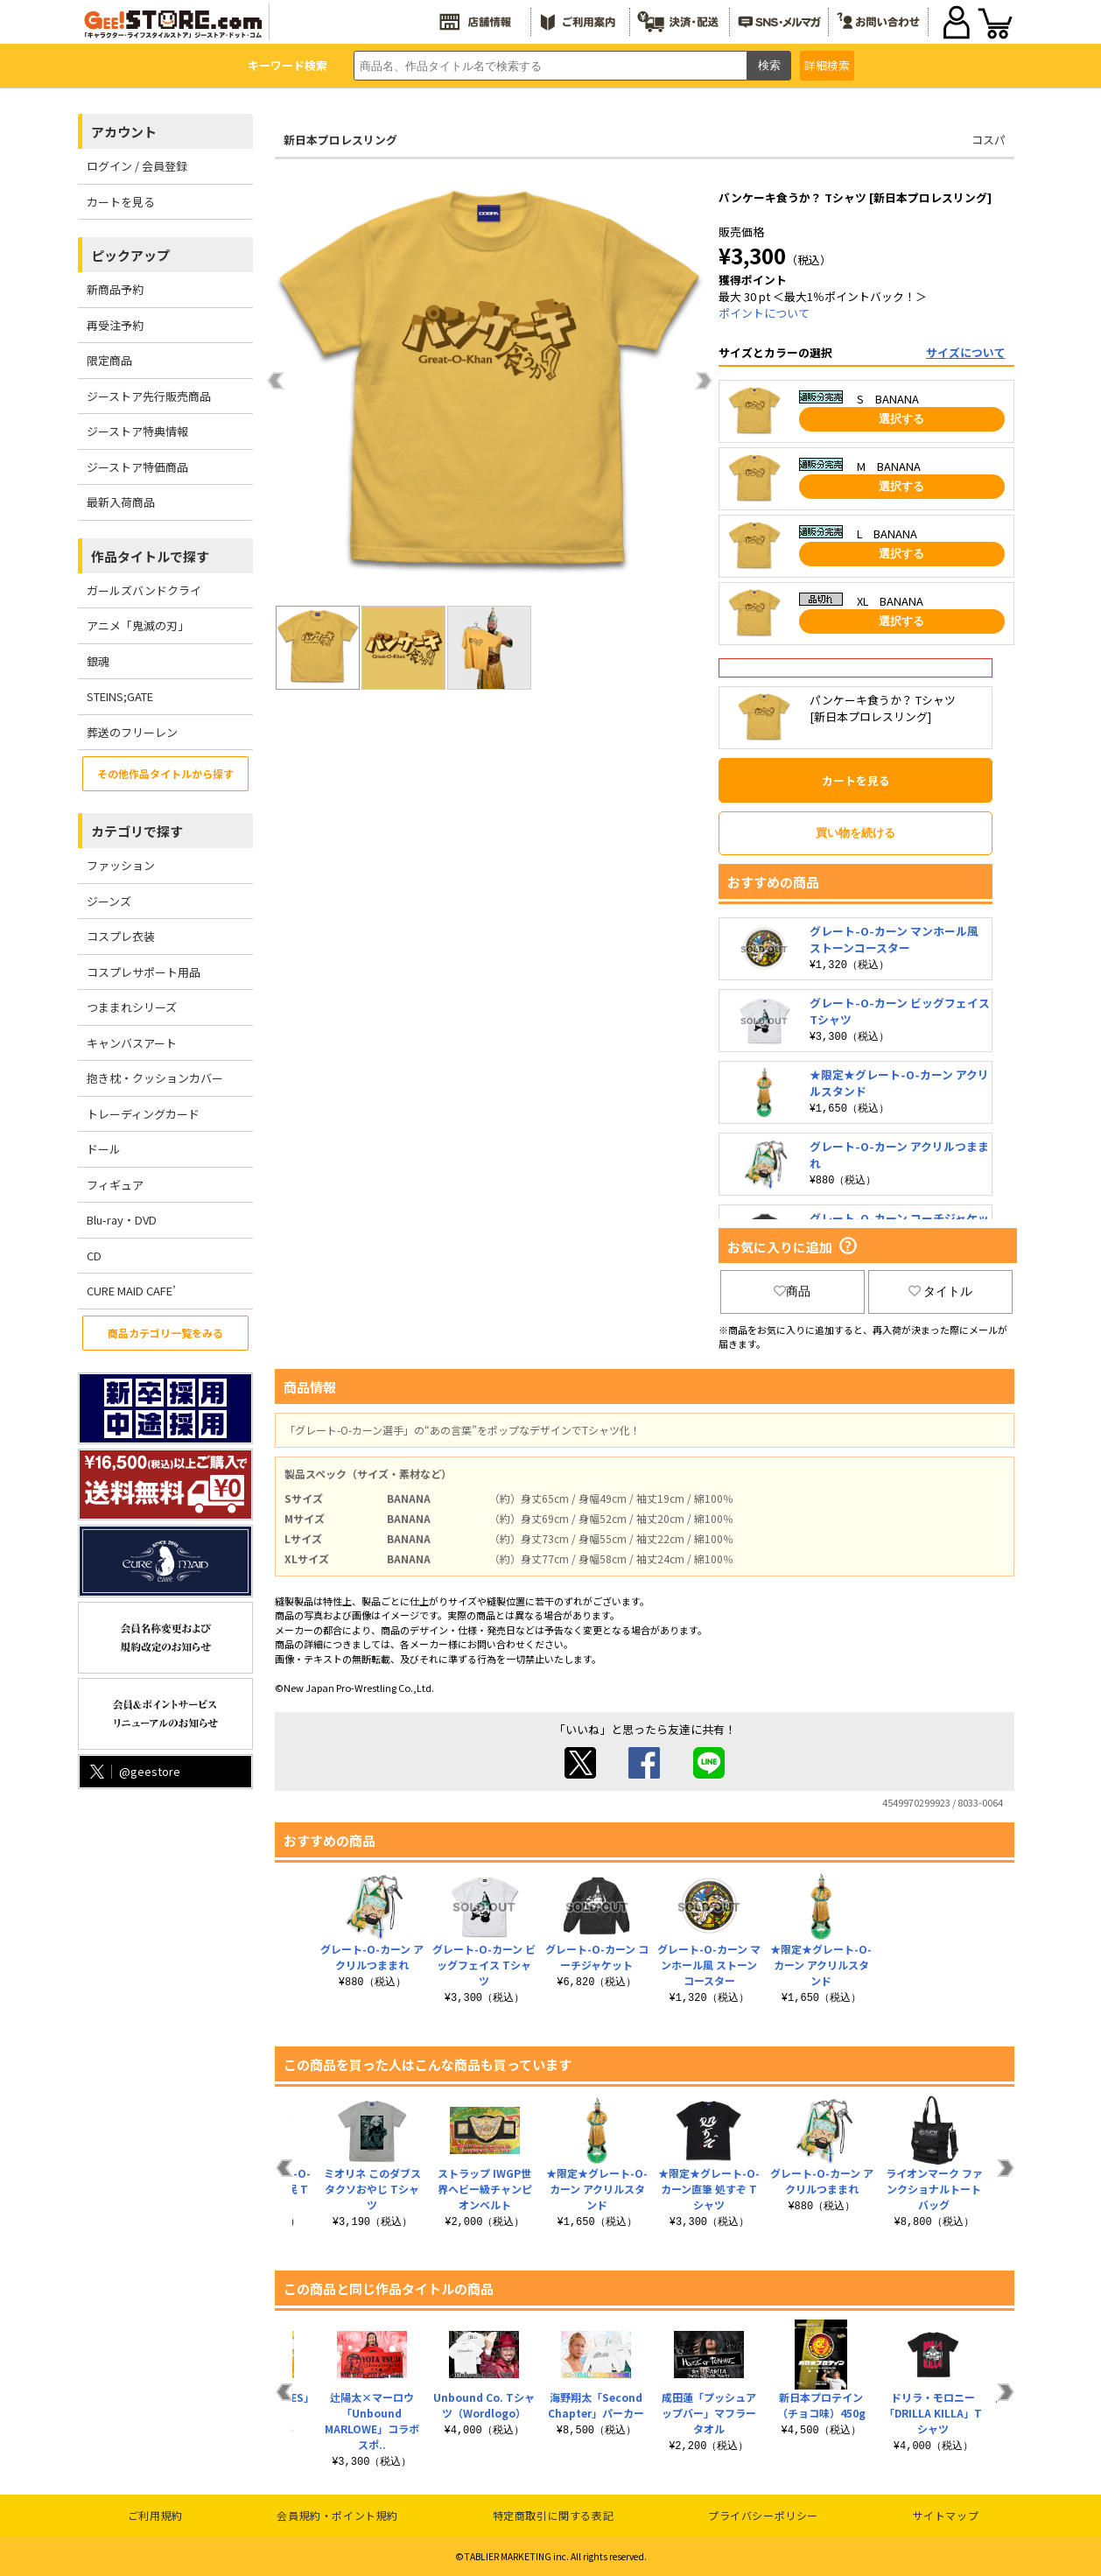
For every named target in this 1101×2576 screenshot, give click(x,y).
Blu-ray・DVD (122, 1219)
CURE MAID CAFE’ (131, 1290)
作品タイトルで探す (150, 556)
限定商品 (109, 360)
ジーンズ (109, 901)
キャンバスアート (132, 1043)
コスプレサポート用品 (143, 972)
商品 (792, 1291)
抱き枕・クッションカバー (155, 1078)
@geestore (133, 1771)
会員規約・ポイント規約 (337, 2515)
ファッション (121, 865)
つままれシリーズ (132, 1007)
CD (94, 1255)
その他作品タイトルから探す (165, 773)
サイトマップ (946, 2515)
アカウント (124, 132)
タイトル (940, 1291)
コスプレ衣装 (121, 936)
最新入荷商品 (121, 502)
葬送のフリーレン (132, 732)
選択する (901, 418)
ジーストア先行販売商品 (149, 396)
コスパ (988, 139)
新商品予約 (115, 289)
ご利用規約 (155, 2515)
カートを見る (121, 201)
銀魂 (98, 661)
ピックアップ (130, 255)
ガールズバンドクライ (144, 590)
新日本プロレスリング (340, 139)
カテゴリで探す (137, 831)
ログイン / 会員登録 (137, 166)
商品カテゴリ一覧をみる (165, 1332)
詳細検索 (827, 65)
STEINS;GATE (120, 696)
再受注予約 (115, 325)
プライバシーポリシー (763, 2515)
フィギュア (115, 1184)
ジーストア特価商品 (137, 467)
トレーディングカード (143, 1114)
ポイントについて (764, 313)
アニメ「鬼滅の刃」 (138, 625)
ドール (104, 1149)
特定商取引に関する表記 (553, 2515)
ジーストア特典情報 (137, 431)
